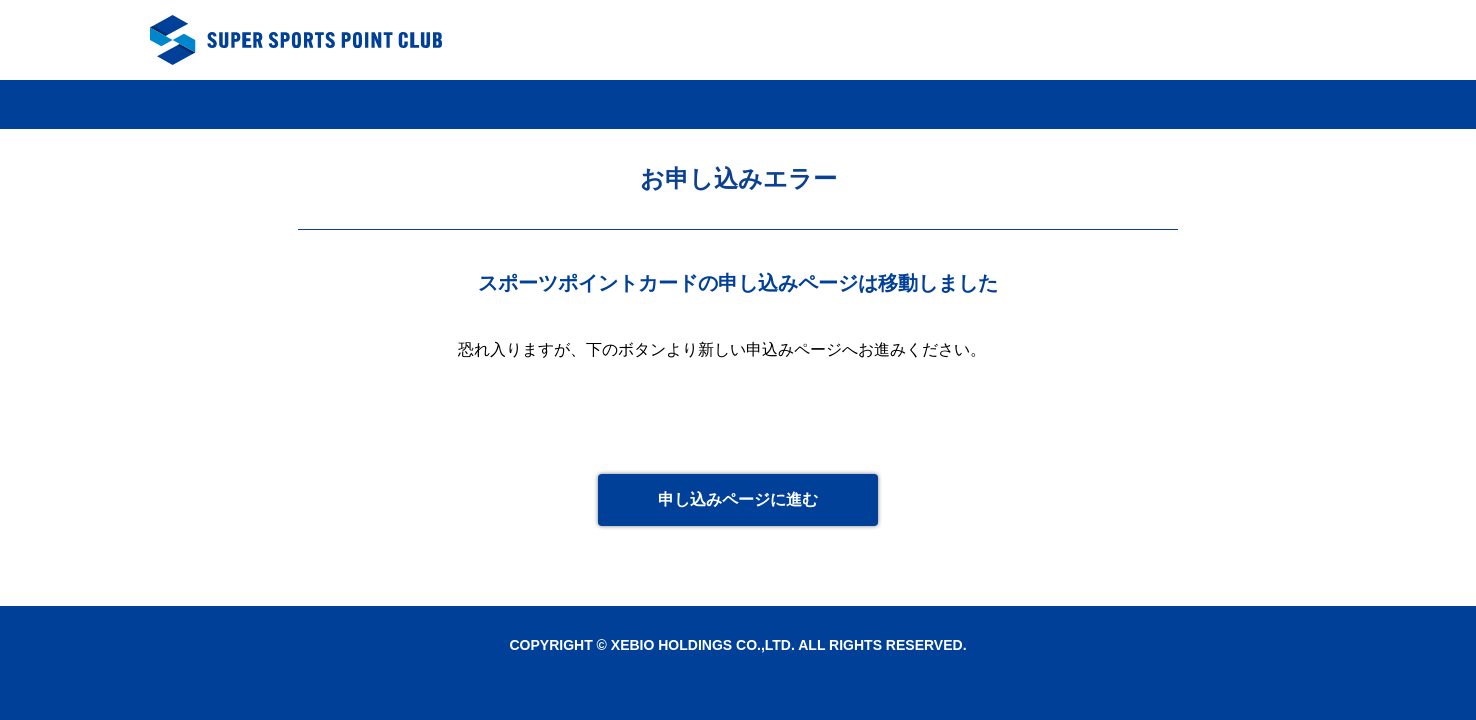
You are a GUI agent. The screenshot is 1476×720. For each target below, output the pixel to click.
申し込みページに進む (738, 499)
